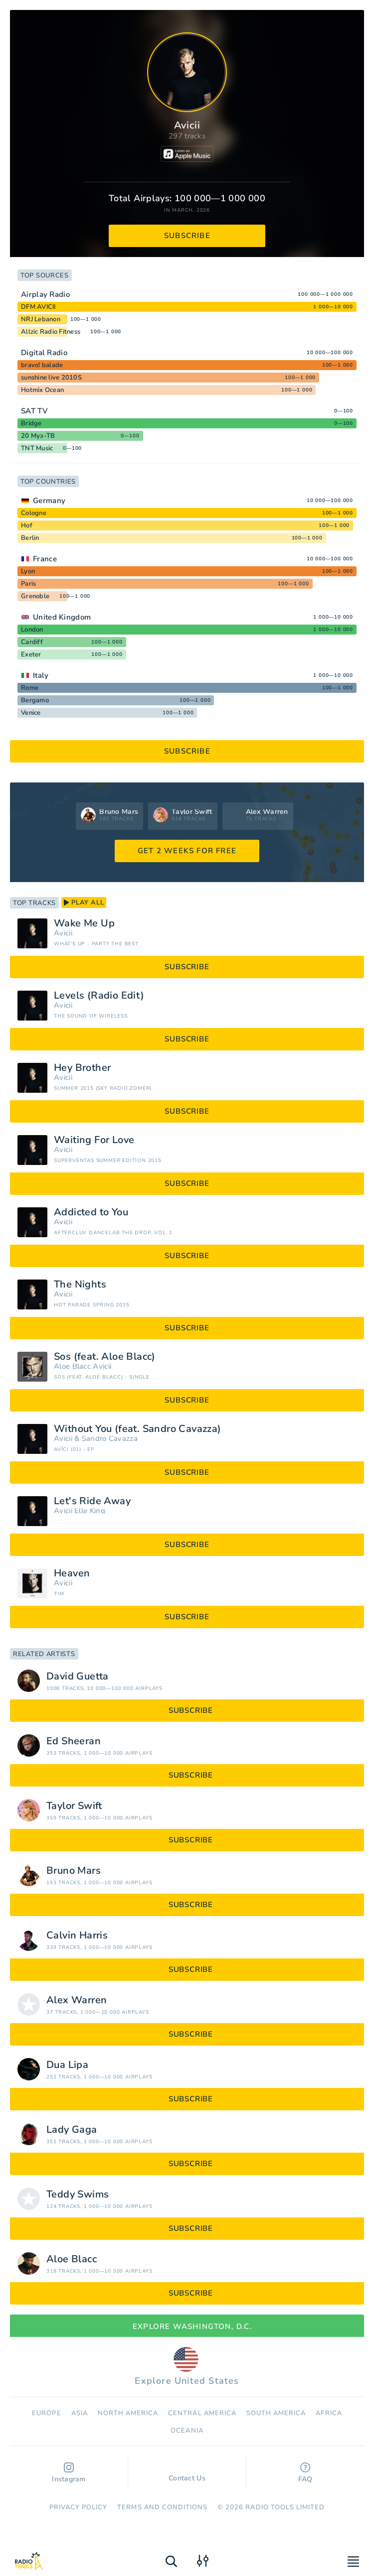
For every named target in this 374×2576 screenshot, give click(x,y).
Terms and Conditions (162, 2507)
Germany (49, 501)
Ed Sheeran (73, 1741)
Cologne (33, 513)
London (32, 629)
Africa (329, 2413)
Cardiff (32, 642)
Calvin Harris (77, 1935)
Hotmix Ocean (42, 390)
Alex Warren (76, 2000)
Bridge (31, 423)
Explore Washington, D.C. (187, 2326)
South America (276, 2413)
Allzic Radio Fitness (50, 331)
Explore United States (187, 2367)
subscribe (187, 236)
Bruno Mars (73, 1871)
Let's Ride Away (92, 1501)
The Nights (80, 1284)
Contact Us (187, 2473)
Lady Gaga (71, 2130)
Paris (28, 583)
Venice (31, 712)
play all (84, 902)
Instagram (69, 2473)
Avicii (63, 933)
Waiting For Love (94, 1140)
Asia (79, 2413)
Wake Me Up (84, 923)
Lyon (28, 571)
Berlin (30, 537)
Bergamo (35, 700)
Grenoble (35, 596)
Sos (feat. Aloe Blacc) (105, 1357)
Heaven (72, 1573)
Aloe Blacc (72, 1366)
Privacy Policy (78, 2507)
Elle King (89, 1511)
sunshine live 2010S (51, 377)
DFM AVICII (38, 306)
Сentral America (202, 2413)
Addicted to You (91, 1212)
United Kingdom (62, 617)
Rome (29, 687)
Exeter (31, 654)
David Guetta (77, 1676)
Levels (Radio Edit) (99, 996)
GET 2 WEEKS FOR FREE (187, 851)
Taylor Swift (74, 1806)
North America (128, 2413)
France (45, 559)
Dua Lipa (67, 2065)
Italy (41, 675)
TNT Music (37, 448)
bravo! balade (42, 365)
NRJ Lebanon (40, 319)
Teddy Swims (77, 2194)
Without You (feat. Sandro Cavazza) (137, 1429)
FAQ (305, 2473)
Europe (46, 2413)
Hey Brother (82, 1068)
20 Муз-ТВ (38, 435)
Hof (26, 525)
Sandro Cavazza (110, 1438)
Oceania (187, 2430)
